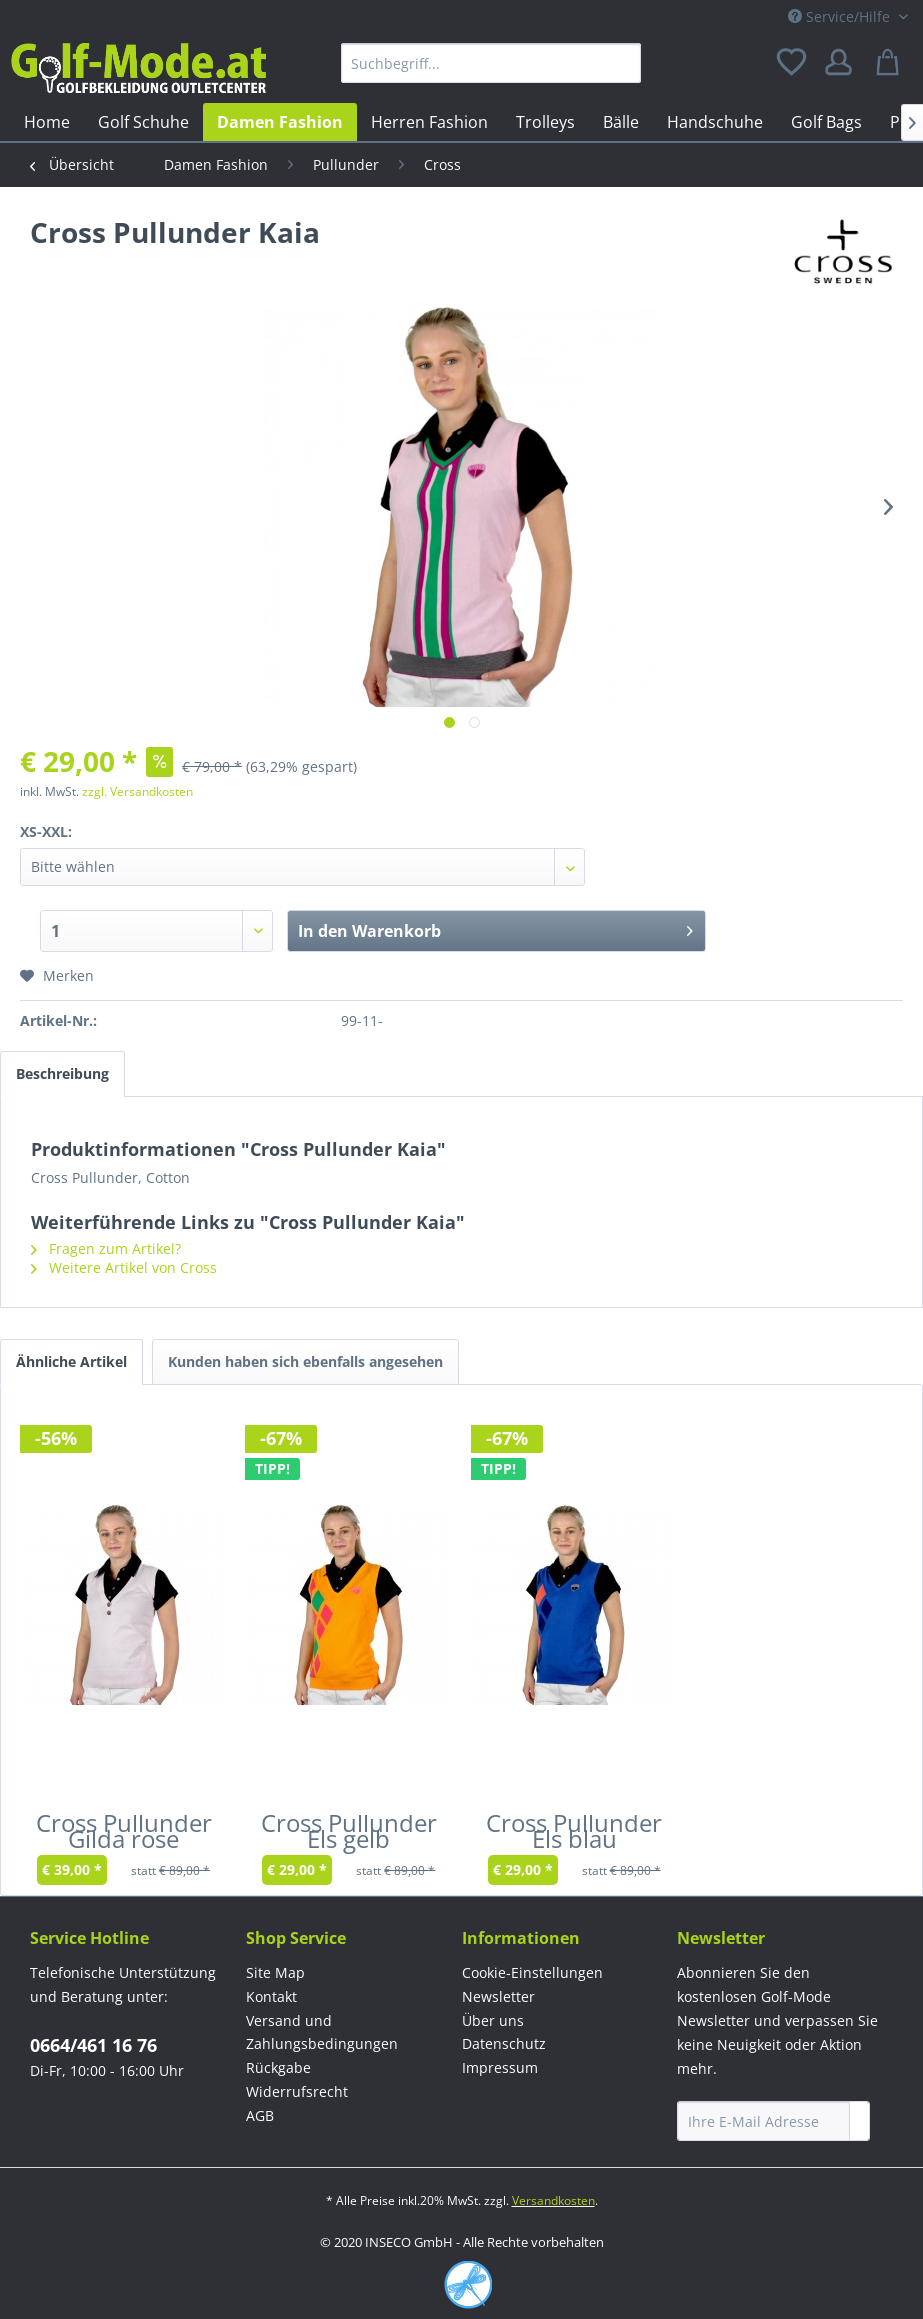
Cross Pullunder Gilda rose (124, 1835)
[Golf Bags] (826, 122)
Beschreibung (62, 1073)
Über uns (493, 2020)
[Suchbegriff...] (491, 63)
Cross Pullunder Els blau (574, 1835)
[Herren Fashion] (429, 122)
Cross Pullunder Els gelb (349, 1835)
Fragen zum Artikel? (106, 1248)
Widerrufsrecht (297, 2091)
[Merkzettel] (793, 63)
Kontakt (271, 1996)
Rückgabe (278, 2067)
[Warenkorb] (891, 63)
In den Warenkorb (496, 928)
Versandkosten (553, 2200)
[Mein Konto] (842, 63)
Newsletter (498, 1996)
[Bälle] (621, 122)
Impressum (500, 2067)
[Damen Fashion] (280, 122)
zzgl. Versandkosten (137, 791)
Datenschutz (504, 2043)
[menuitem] (491, 63)
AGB (260, 2115)
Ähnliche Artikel (71, 1361)
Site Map (275, 1972)
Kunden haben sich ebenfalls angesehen (305, 1361)
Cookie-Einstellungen (532, 1972)
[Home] (47, 122)
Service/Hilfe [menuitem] (841, 16)
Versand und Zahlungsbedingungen (322, 2032)
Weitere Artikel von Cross (124, 1267)
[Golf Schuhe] (143, 122)
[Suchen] (621, 63)
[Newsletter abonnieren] (860, 2121)
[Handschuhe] (715, 122)
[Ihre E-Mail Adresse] (763, 2121)
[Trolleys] (545, 122)
